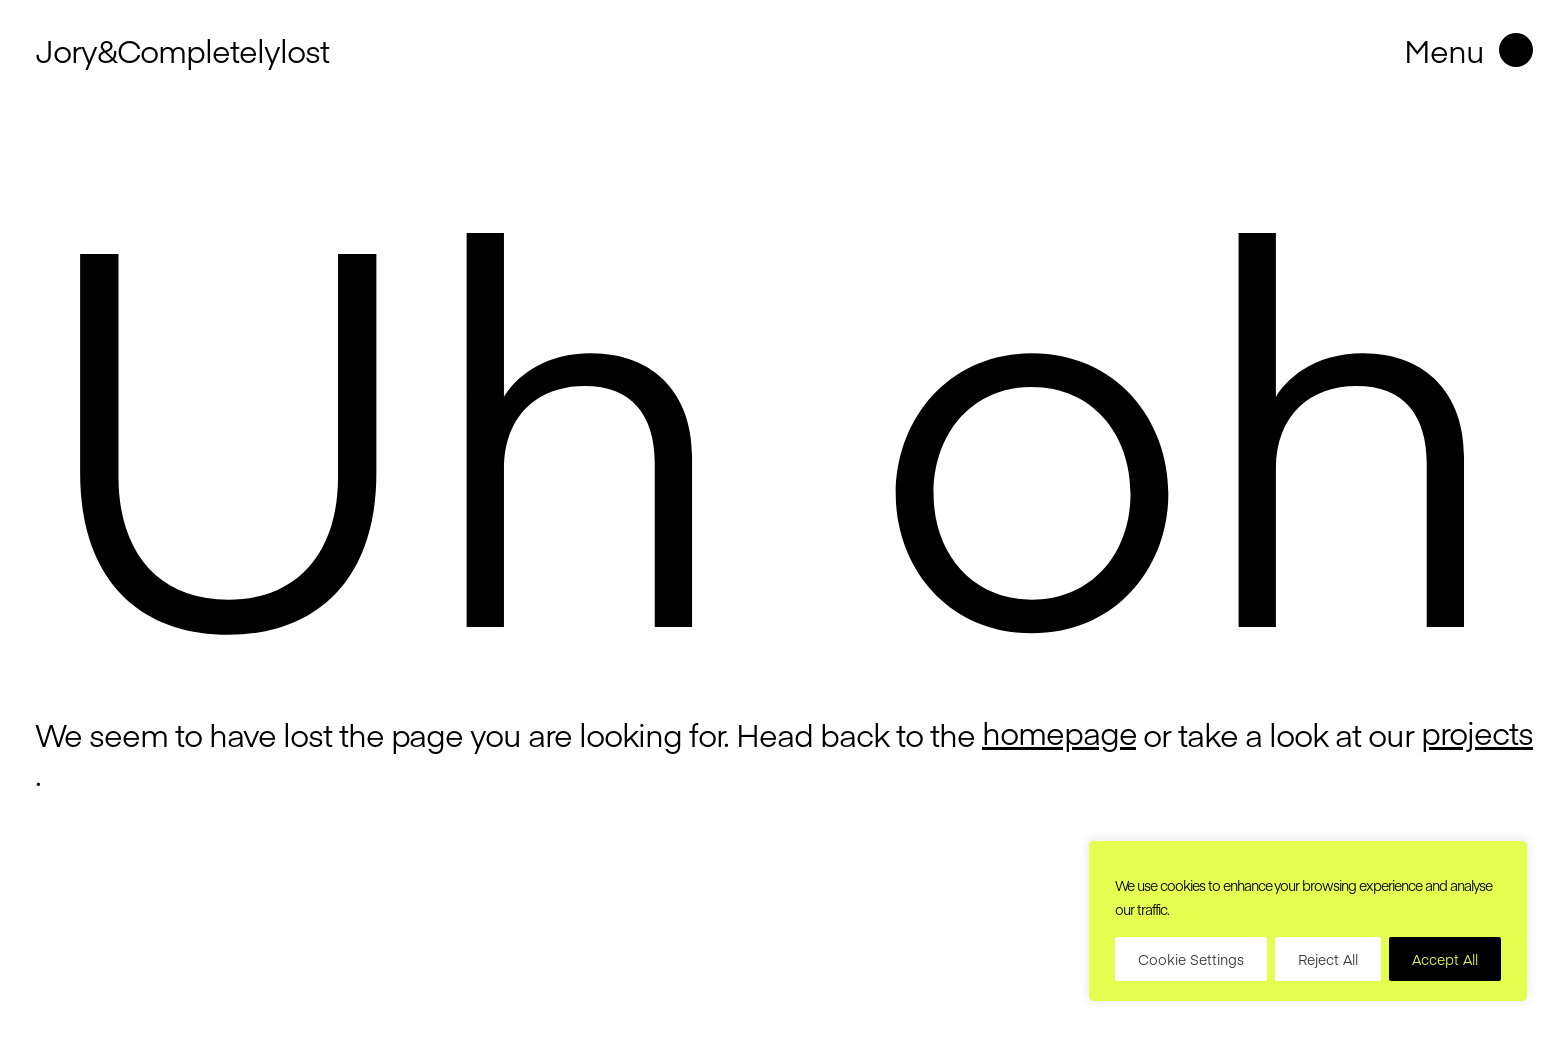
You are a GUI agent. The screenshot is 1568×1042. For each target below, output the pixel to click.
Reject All (1328, 959)
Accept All (1445, 959)
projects (1477, 732)
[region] (1308, 921)
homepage (1059, 732)
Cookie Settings (1191, 959)
